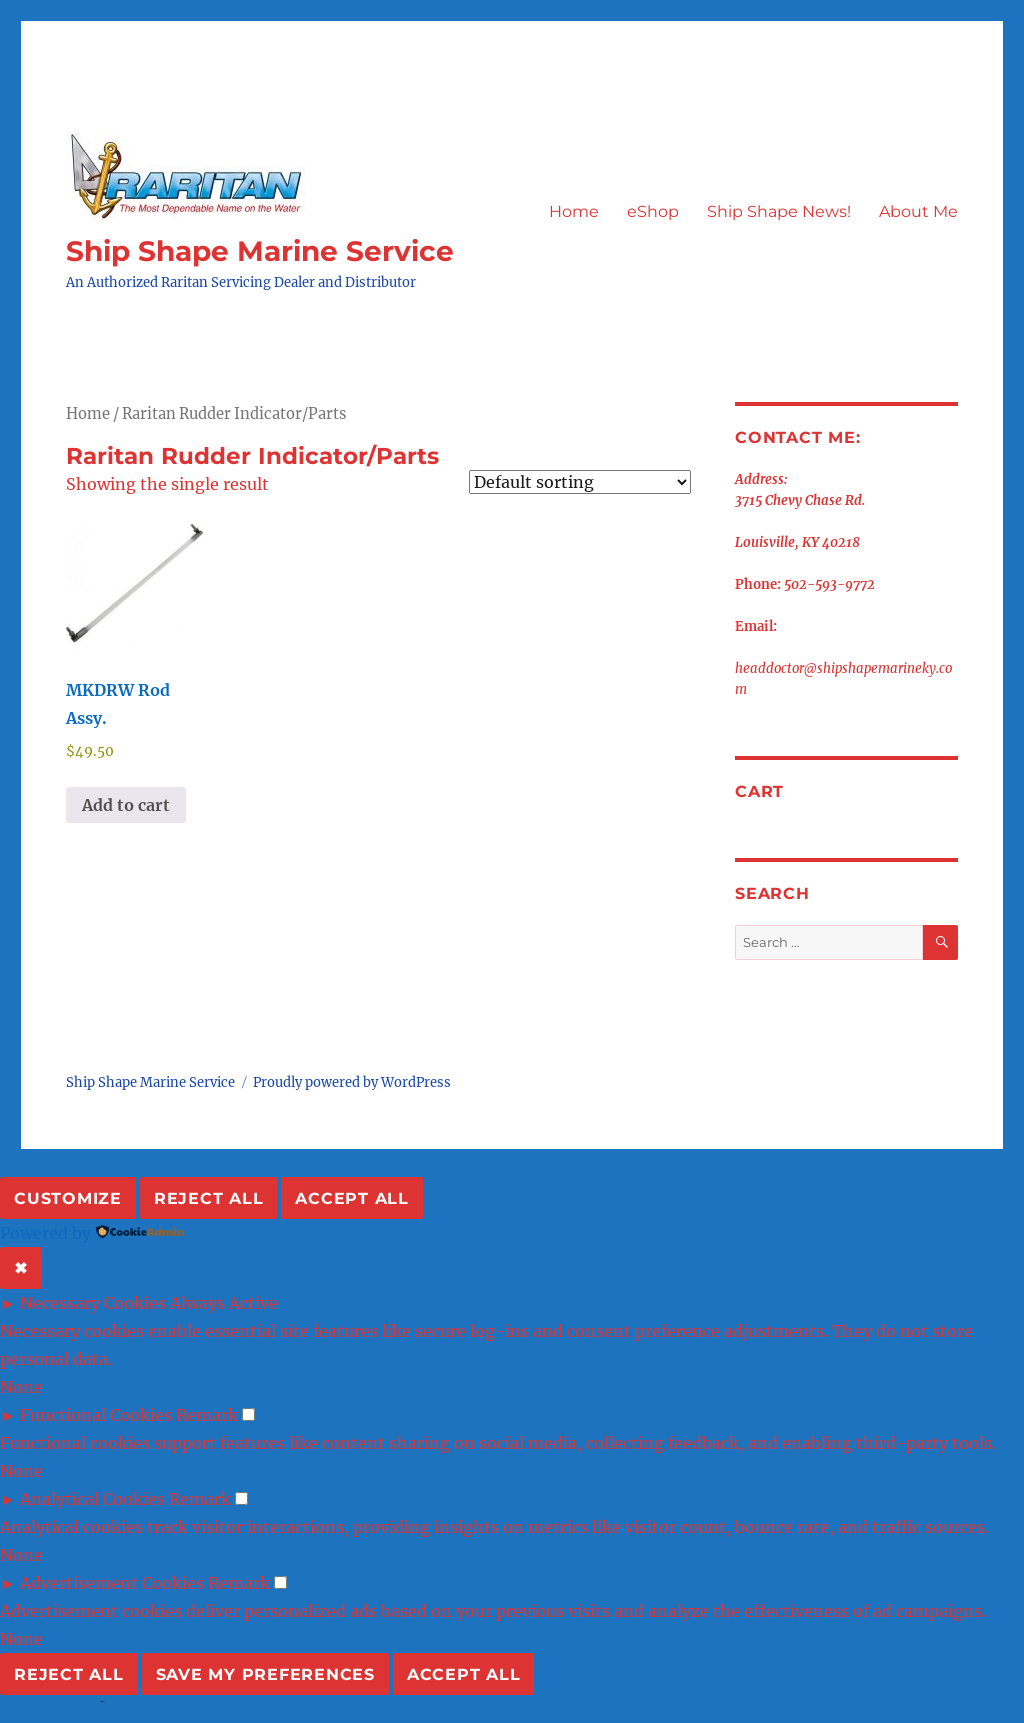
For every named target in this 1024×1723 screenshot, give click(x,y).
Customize (68, 1198)
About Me (918, 211)
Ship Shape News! (779, 211)
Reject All (209, 1198)
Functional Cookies (96, 1415)
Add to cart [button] (126, 805)
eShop (653, 211)
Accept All (352, 1198)
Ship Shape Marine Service (260, 251)
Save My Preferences (265, 1674)
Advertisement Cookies (112, 1583)
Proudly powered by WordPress (352, 1082)
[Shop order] (580, 482)
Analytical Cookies (92, 1499)
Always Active (224, 1303)
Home (574, 211)
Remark (207, 1415)
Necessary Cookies (93, 1303)
